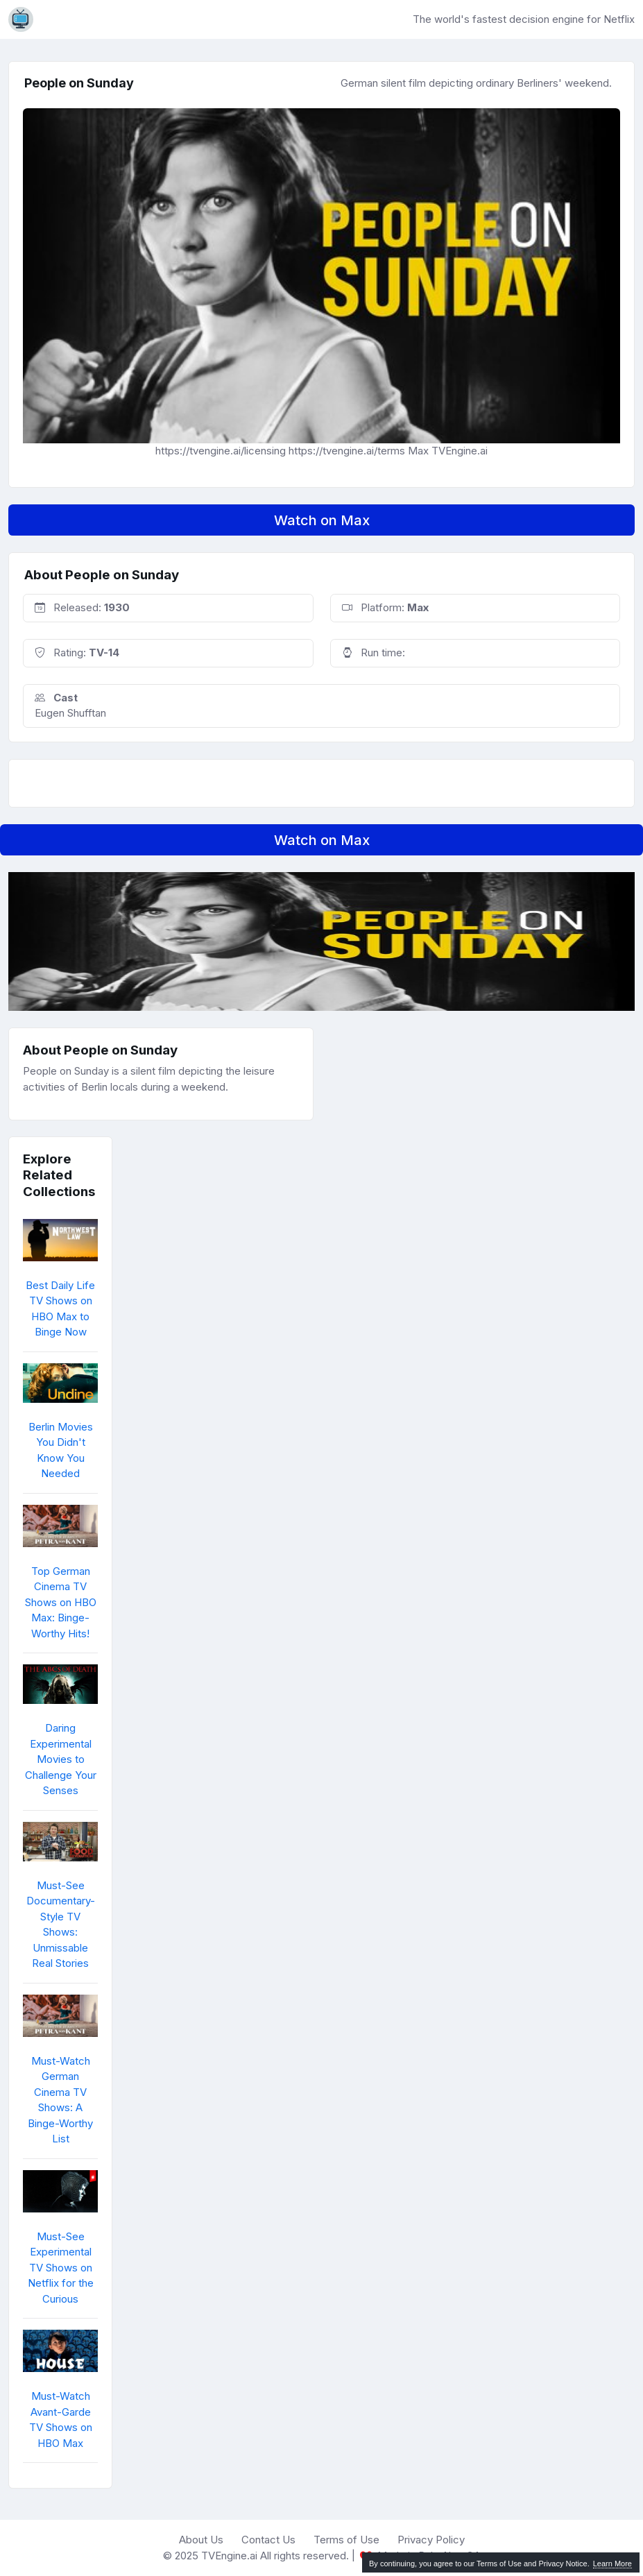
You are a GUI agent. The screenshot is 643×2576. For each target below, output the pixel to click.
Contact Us (268, 2539)
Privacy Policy (431, 2539)
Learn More (612, 2563)
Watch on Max (322, 520)
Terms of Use (346, 2539)
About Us (201, 2539)
